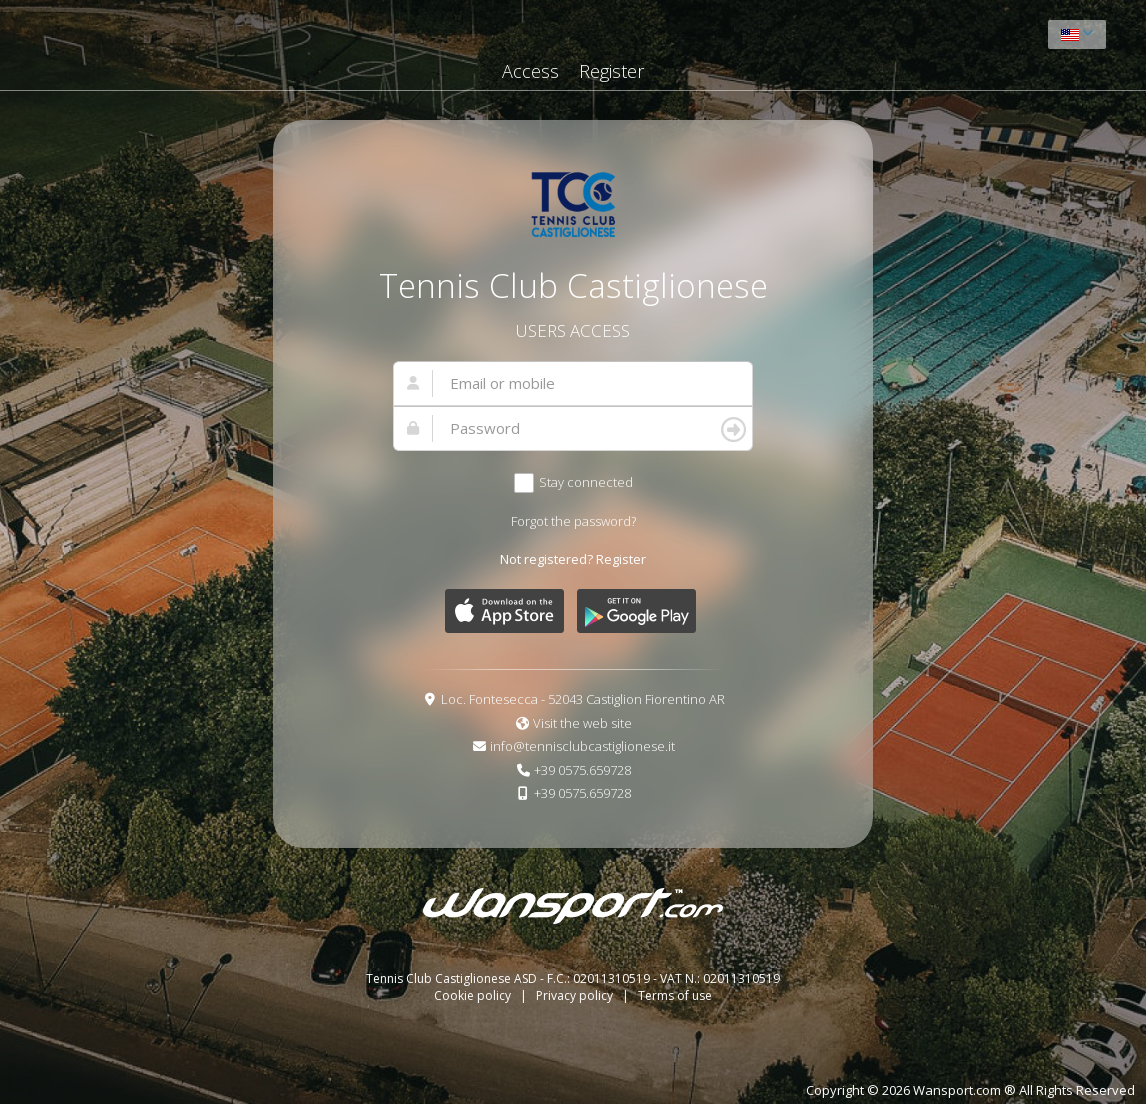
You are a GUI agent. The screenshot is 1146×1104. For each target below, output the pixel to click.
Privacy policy (576, 995)
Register (611, 71)
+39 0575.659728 (582, 770)
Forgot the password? (573, 521)
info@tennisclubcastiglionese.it (582, 746)
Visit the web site (582, 723)
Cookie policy (474, 995)
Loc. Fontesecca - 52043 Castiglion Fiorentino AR (583, 699)
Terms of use (675, 995)
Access (530, 71)
